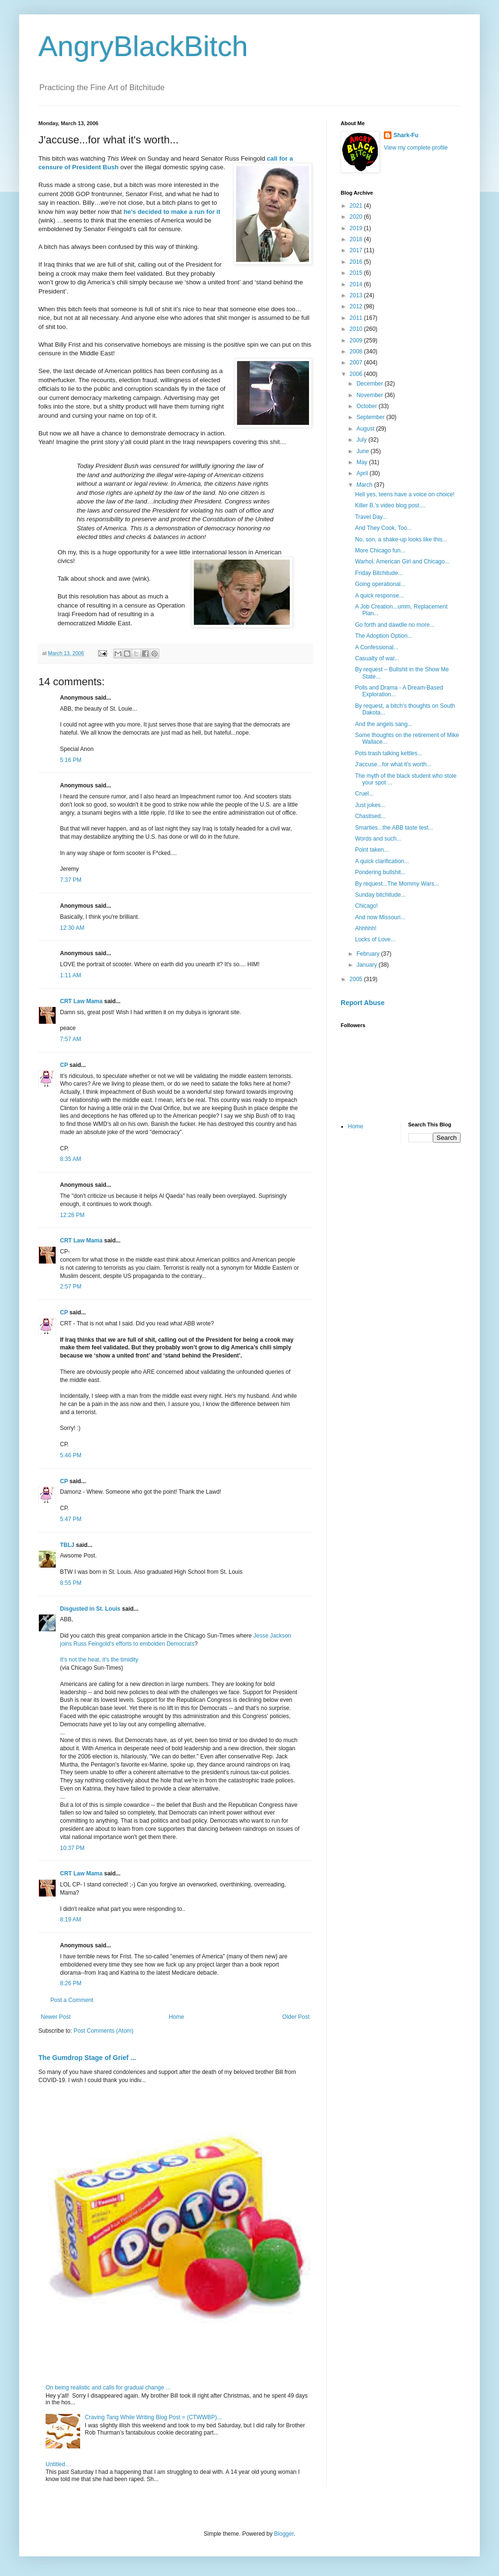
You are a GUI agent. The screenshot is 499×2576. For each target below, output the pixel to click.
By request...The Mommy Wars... (397, 883)
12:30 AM (72, 928)
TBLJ (67, 1545)
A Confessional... (376, 647)
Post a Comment (71, 2000)
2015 (357, 272)
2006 (357, 374)
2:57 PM (71, 1286)
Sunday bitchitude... (380, 894)
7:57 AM (70, 1039)
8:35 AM (70, 1159)
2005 (357, 979)
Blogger (284, 2533)
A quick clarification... (382, 861)
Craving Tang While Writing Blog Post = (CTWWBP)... (153, 2417)
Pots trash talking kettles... (388, 753)
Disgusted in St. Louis (90, 1608)
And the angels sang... (383, 724)
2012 (357, 306)
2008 (357, 351)
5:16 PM (71, 760)
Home (176, 2017)
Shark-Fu (405, 135)
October (367, 406)
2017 (357, 250)
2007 (357, 362)
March (365, 484)
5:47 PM (71, 1519)
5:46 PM (71, 1455)
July (362, 439)
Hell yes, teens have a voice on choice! (404, 494)
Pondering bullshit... (380, 872)
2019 (357, 228)
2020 (357, 216)
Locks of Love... (375, 939)
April (362, 473)
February (368, 953)
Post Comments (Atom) (103, 2030)
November (370, 395)
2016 (357, 261)
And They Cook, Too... (383, 528)
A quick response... (379, 595)
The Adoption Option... (383, 635)
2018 (357, 239)
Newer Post (56, 2017)
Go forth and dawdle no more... (394, 624)
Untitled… (58, 2464)
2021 (357, 205)
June (363, 451)
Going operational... (380, 584)
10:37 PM (72, 1848)
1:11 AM (70, 975)
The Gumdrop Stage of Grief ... (87, 2057)
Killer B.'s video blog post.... (390, 505)
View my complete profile (416, 147)
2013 (357, 295)
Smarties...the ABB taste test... (394, 827)
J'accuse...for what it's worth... (393, 764)
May (362, 462)
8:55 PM (71, 1583)
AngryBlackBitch (143, 46)
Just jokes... (370, 805)
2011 (357, 318)
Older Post (295, 2017)
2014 (357, 284)
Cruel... (364, 793)
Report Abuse (362, 1003)
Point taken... (372, 849)
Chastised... (370, 816)
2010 (357, 329)
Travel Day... (371, 517)
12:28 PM (72, 1215)
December (370, 383)
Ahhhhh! (366, 928)
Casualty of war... (377, 658)
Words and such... (378, 838)
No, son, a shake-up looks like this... (401, 539)
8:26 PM (71, 1983)
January (367, 964)
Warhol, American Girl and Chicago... (402, 561)
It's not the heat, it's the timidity (99, 1659)
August (366, 428)
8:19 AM (70, 1919)
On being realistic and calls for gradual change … (108, 2387)
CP (64, 1065)
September (371, 417)
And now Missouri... (380, 917)
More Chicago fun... (380, 550)
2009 (357, 340)
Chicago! (366, 905)
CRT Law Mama (81, 1001)
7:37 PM (71, 880)
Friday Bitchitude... (379, 573)
